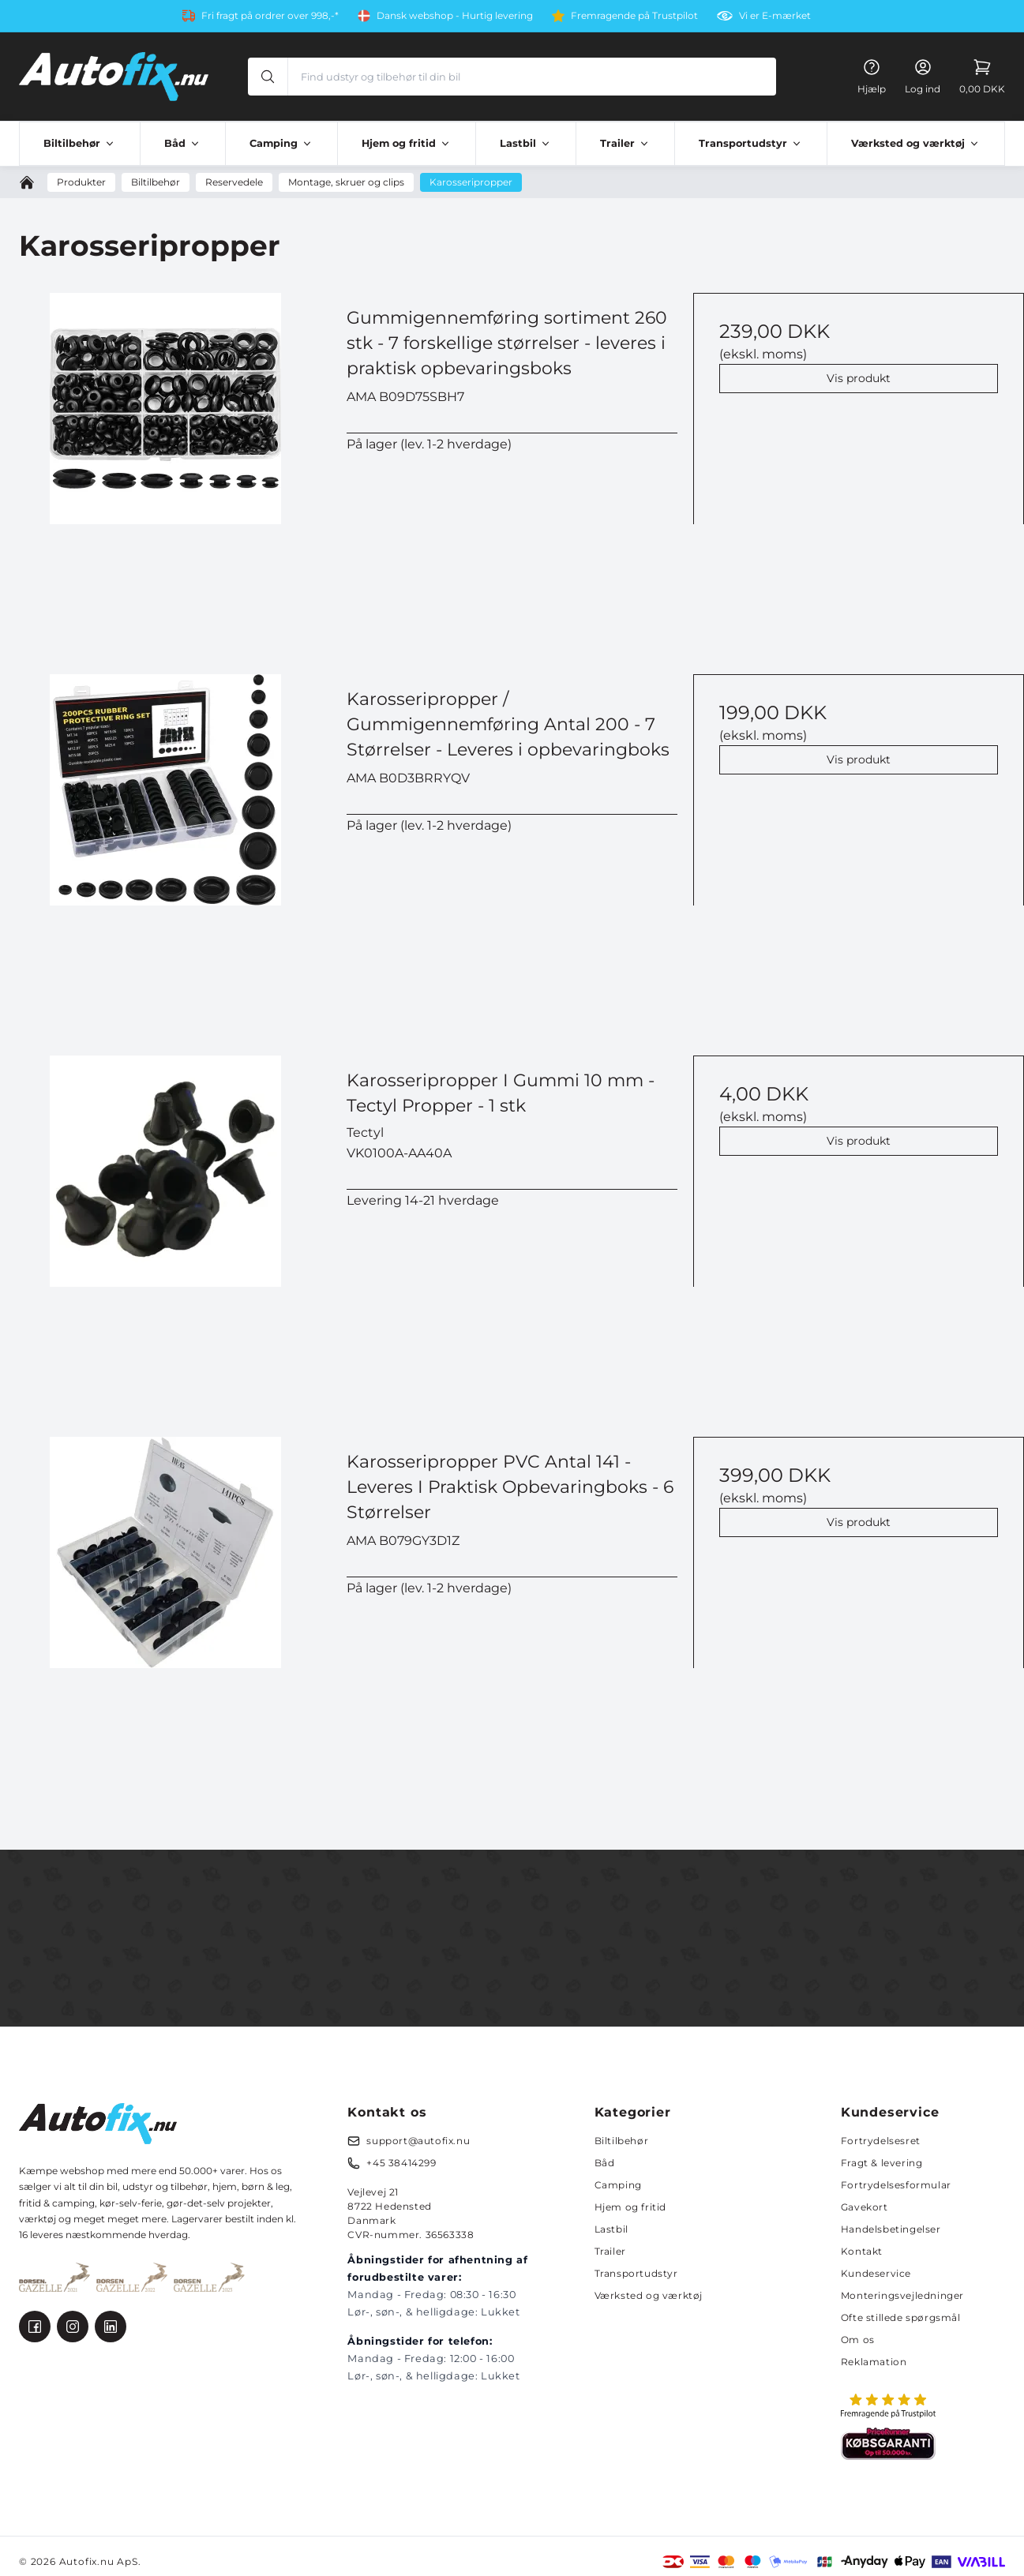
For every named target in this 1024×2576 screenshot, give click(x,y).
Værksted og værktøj (649, 2295)
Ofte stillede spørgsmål (901, 2317)
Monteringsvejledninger (902, 2295)
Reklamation (874, 2362)
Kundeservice (876, 2273)
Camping (618, 2185)
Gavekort (864, 2207)
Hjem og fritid (630, 2207)
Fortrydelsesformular (896, 2185)
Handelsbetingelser (891, 2229)
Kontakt (862, 2251)
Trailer (610, 2251)
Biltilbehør (622, 2141)
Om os (858, 2339)
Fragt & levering (882, 2163)
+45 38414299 (401, 2163)
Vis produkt (859, 378)
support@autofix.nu (418, 2141)
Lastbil (611, 2229)
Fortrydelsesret (881, 2141)
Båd (605, 2163)
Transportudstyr (636, 2273)
